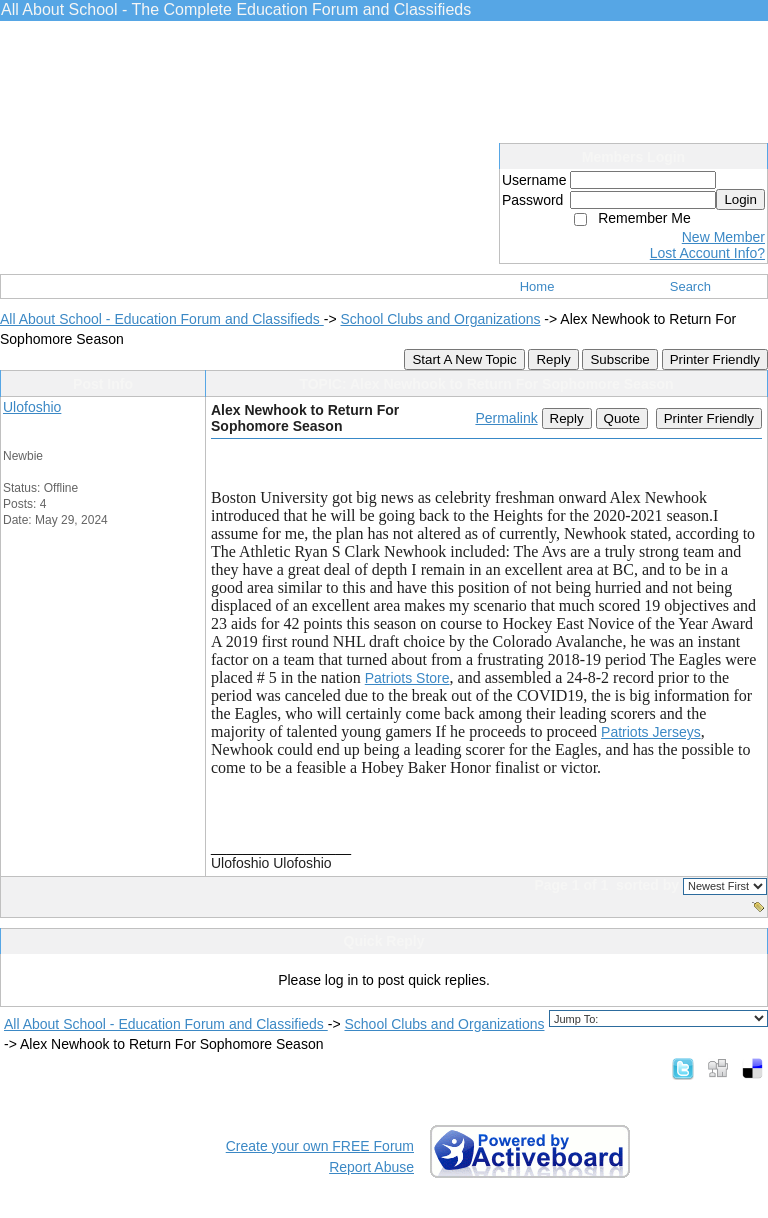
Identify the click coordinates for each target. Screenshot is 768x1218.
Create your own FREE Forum (320, 1146)
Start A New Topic (464, 359)
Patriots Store (407, 678)
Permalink (506, 418)
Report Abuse (371, 1167)
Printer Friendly (715, 359)
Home (537, 286)
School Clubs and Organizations (440, 319)
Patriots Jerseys (651, 732)
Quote (622, 418)
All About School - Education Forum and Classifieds (162, 319)
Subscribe (619, 359)
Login (740, 199)
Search (690, 286)
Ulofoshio (32, 407)
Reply (553, 359)
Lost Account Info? (707, 253)
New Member (723, 237)
